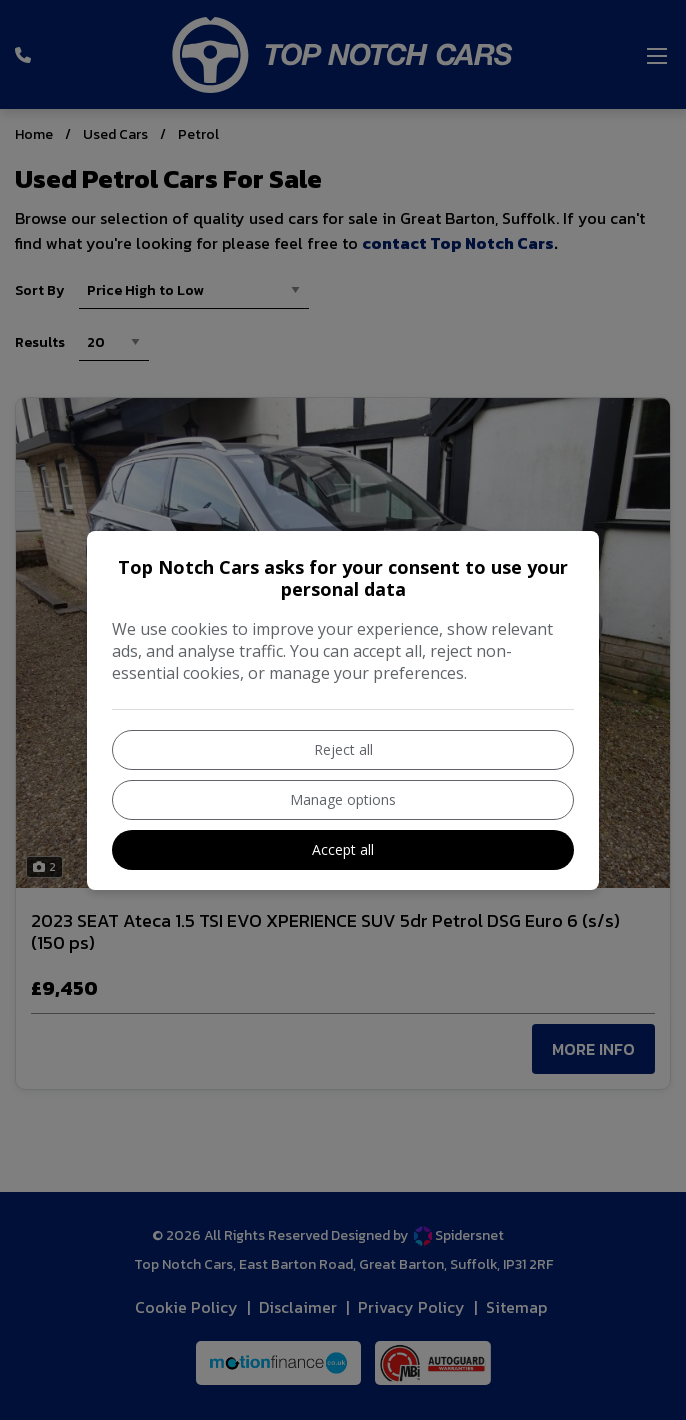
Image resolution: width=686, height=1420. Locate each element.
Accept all (343, 849)
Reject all (343, 749)
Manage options (343, 799)
